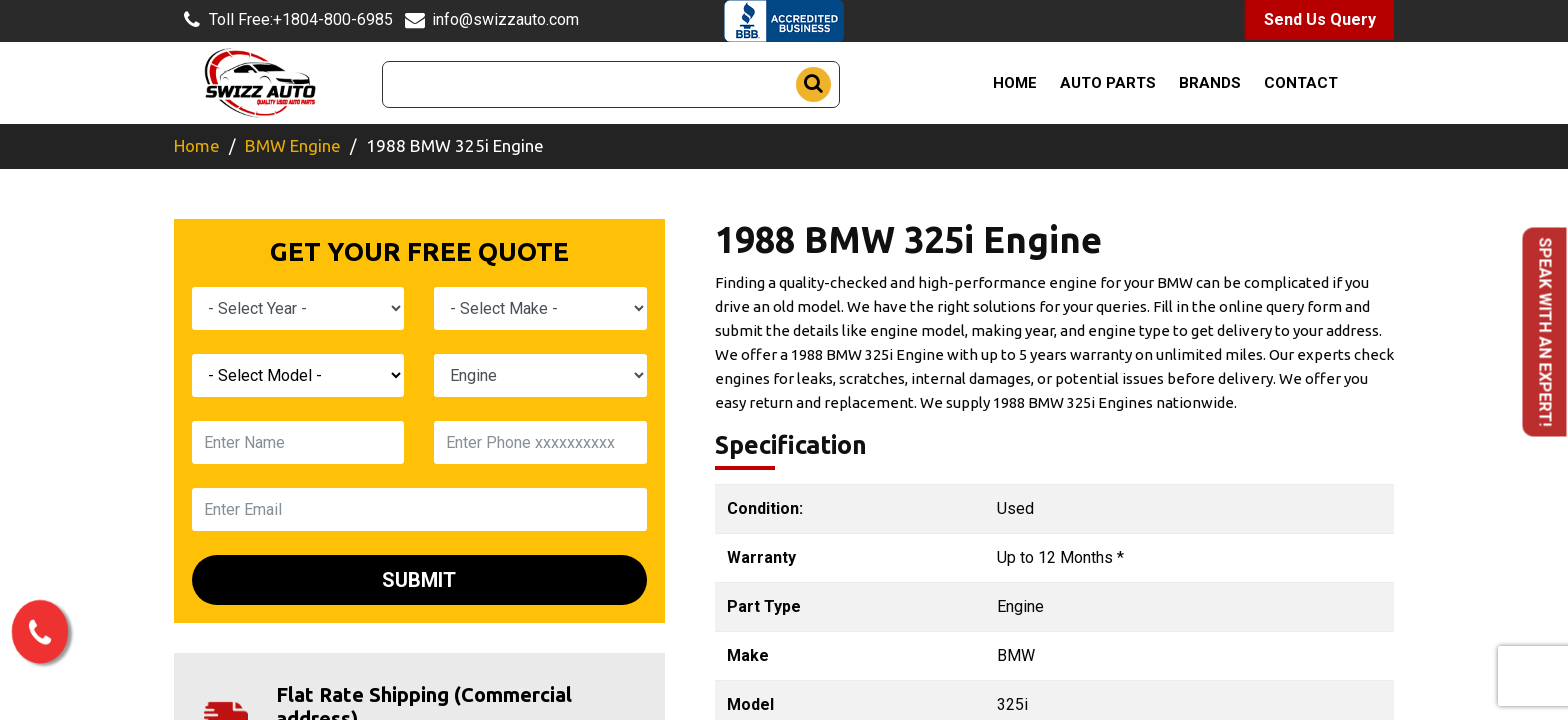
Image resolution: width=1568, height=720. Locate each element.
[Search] (610, 84)
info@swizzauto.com (488, 20)
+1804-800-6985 (283, 20)
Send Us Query (1320, 19)
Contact (1301, 83)
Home (1015, 83)
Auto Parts (1108, 83)
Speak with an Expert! (1545, 332)
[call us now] (40, 636)
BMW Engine (293, 145)
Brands (1210, 83)
